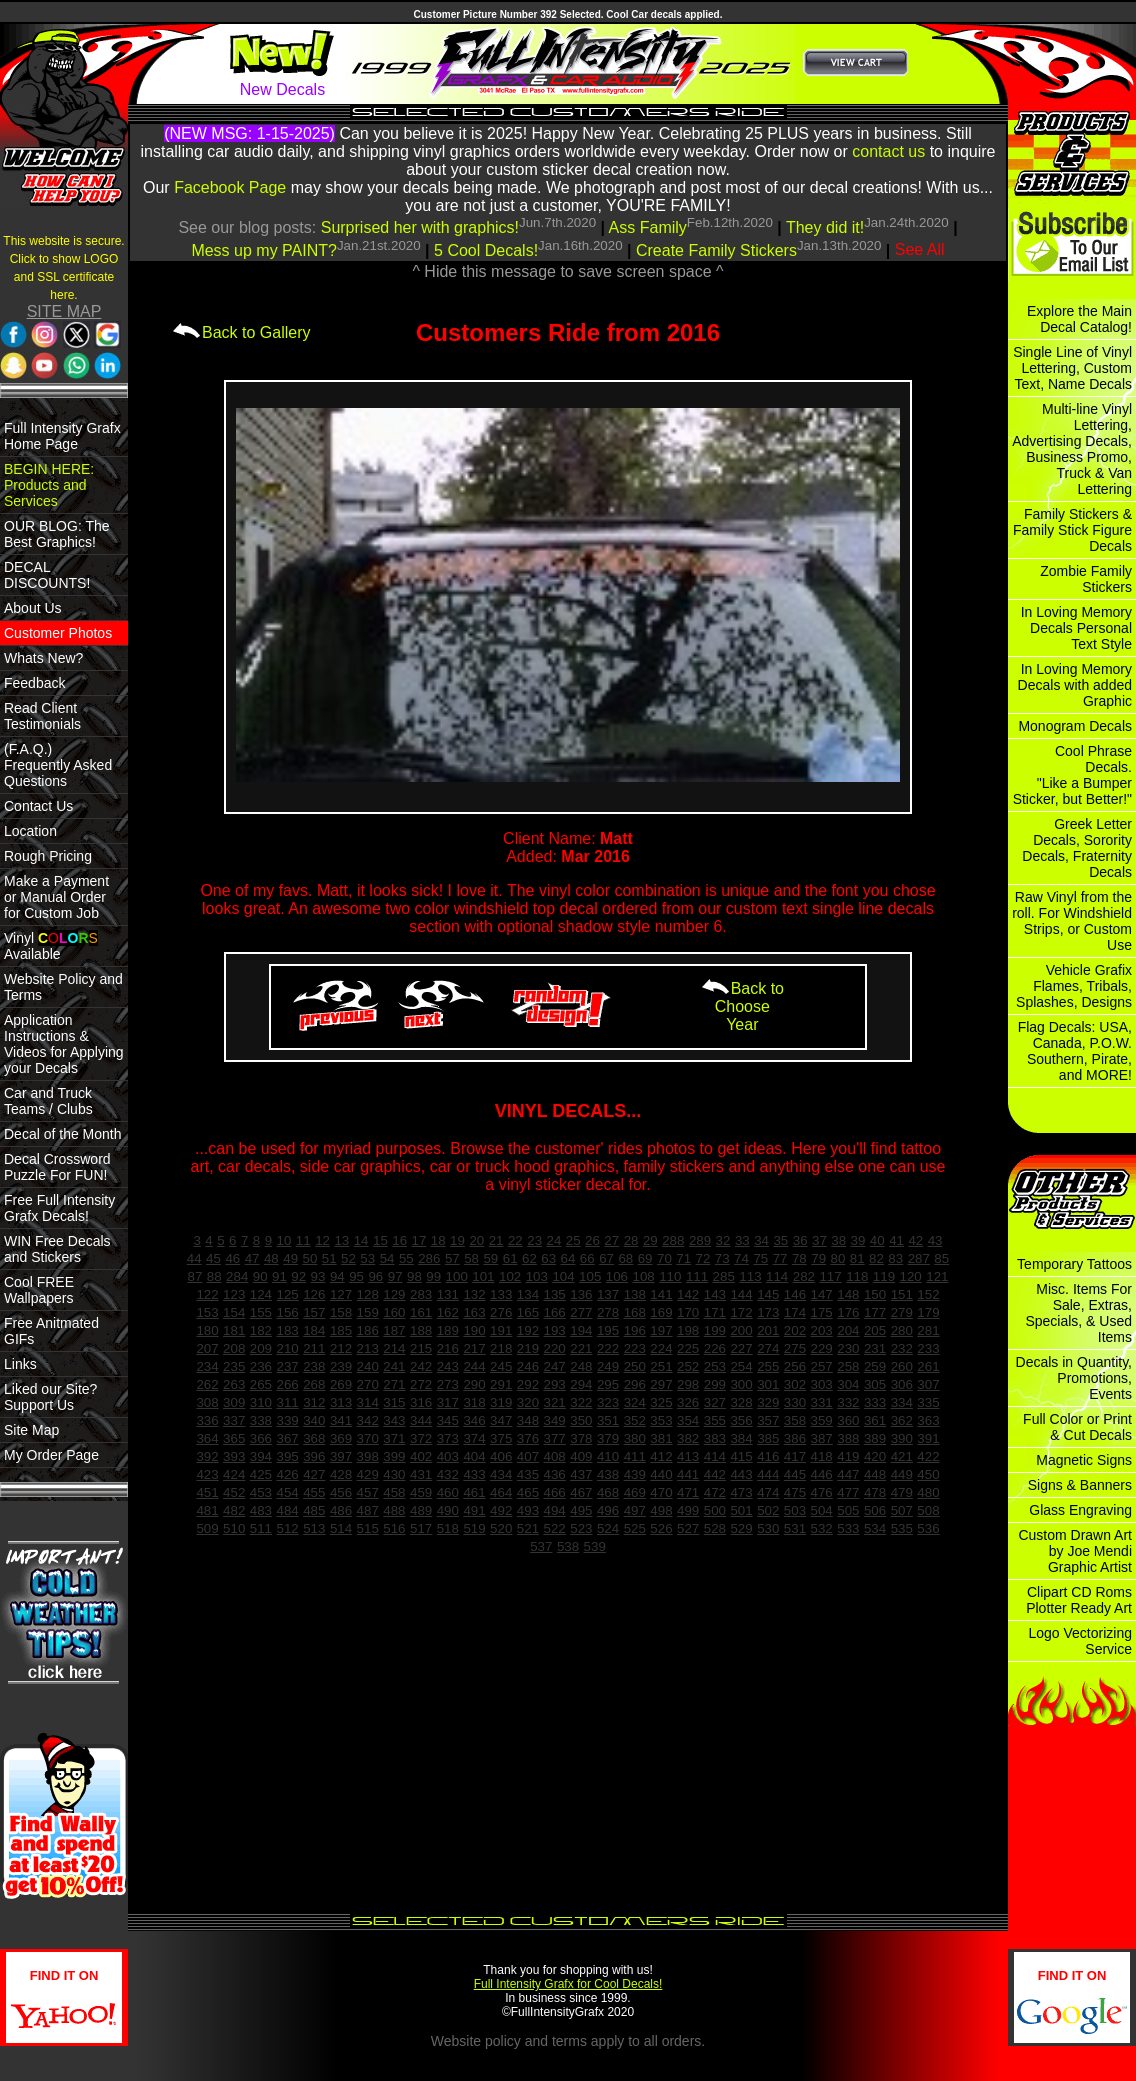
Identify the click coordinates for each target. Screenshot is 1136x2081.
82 (876, 1258)
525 (635, 1528)
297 (661, 1384)
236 (261, 1366)
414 (715, 1456)
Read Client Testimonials (42, 716)
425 (261, 1474)
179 (928, 1312)
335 (928, 1402)
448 (875, 1474)
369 (341, 1438)
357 (768, 1420)
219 (528, 1348)
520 (501, 1528)
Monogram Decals (1075, 726)
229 (822, 1348)
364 (207, 1438)
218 (501, 1348)
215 (421, 1348)
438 (608, 1474)
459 (421, 1492)
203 (822, 1330)
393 (234, 1456)
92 (298, 1276)
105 (590, 1276)
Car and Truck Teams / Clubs (48, 1101)
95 (356, 1276)
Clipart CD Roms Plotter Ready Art (1079, 1600)
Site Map (31, 1430)
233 (928, 1348)
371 (394, 1438)
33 (742, 1240)
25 (573, 1240)
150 (875, 1294)
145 (768, 1294)
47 (252, 1258)
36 (800, 1240)
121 (937, 1276)
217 (474, 1348)
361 (875, 1420)
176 (848, 1312)
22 (515, 1240)
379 (608, 1438)
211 (314, 1348)
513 (314, 1528)
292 (528, 1384)
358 (795, 1420)
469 (635, 1492)
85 (941, 1258)
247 (555, 1366)
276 (501, 1312)
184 (314, 1330)
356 (741, 1420)
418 (822, 1456)
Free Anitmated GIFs (51, 1331)
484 (287, 1510)
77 (780, 1258)
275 (795, 1348)
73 (722, 1258)
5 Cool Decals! (486, 250)
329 (768, 1402)
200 (741, 1330)
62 (529, 1258)
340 (314, 1420)
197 (661, 1330)
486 (341, 1510)
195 (608, 1330)
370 (368, 1438)
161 (421, 1312)
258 (848, 1366)
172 (741, 1312)
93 (318, 1276)
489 (421, 1510)
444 (768, 1474)
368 (314, 1438)
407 (528, 1456)
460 (448, 1492)
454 (287, 1492)
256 (795, 1366)
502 (768, 1510)
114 (777, 1276)
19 (457, 1240)
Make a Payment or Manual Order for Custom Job (56, 897)
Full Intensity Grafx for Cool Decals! (568, 1984)
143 (715, 1294)
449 (902, 1474)
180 (207, 1330)
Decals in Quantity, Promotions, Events (1074, 1378)
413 (688, 1456)
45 (213, 1258)
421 (902, 1456)
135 (555, 1294)
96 (375, 1276)
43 (935, 1240)
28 (631, 1240)
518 (448, 1528)
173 (768, 1312)
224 (661, 1348)
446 (822, 1474)
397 (341, 1456)
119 (884, 1276)
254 (741, 1366)
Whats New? (43, 658)
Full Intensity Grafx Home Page (62, 436)
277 (581, 1312)
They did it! (825, 227)
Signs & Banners (1080, 1485)
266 (287, 1384)
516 (394, 1528)
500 (715, 1510)
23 (534, 1240)
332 (848, 1402)
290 (474, 1384)
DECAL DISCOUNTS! (47, 575)
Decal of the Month (63, 1134)
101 (483, 1276)
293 (555, 1384)
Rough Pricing (48, 856)
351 (608, 1420)
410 (608, 1456)
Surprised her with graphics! (420, 227)
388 (848, 1438)
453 (261, 1492)
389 (875, 1438)
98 (414, 1276)
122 (207, 1294)
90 (260, 1276)
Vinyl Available (51, 946)
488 (394, 1510)
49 (290, 1258)
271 (394, 1384)
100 (457, 1276)
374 (474, 1438)
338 (261, 1420)
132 (474, 1294)
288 (673, 1240)
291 (501, 1384)
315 (394, 1402)
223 (635, 1348)
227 (741, 1348)
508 (928, 1510)
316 (421, 1402)
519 (474, 1528)
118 (857, 1276)
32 (723, 1240)
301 (768, 1384)
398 (368, 1456)
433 (474, 1474)
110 (670, 1276)
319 (501, 1402)
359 (822, 1420)
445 (795, 1474)
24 (554, 1240)
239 (341, 1366)
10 (284, 1240)
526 (661, 1528)
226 (715, 1348)
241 (394, 1366)
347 (501, 1420)
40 (877, 1240)
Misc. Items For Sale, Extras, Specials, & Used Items (1078, 1313)
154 (234, 1312)
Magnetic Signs (1084, 1460)
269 (341, 1384)
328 (741, 1402)
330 (795, 1402)
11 (303, 1240)
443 (741, 1474)
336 (207, 1420)
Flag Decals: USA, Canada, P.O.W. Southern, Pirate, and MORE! (1075, 1051)
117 (830, 1276)
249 (608, 1366)
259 (875, 1366)
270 (368, 1384)
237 (287, 1366)
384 (741, 1438)
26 (592, 1240)
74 (741, 1258)
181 (234, 1330)
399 (394, 1456)
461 (474, 1492)
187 (394, 1330)
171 (715, 1312)
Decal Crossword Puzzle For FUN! (57, 1167)
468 (608, 1492)
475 (795, 1492)
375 (501, 1438)
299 (715, 1384)
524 (608, 1528)
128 (368, 1294)
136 (581, 1294)
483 (261, 1510)
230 (848, 1348)
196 (635, 1330)
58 (471, 1258)
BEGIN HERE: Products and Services (49, 485)
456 (341, 1492)
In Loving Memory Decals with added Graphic (1075, 685)
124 (261, 1294)
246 (528, 1366)
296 (635, 1384)
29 (650, 1240)
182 (261, 1330)
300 (741, 1384)
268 (314, 1384)
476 (822, 1492)
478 (875, 1492)
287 (919, 1258)
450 (928, 1474)
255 (768, 1366)
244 (474, 1366)
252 (688, 1366)
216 (448, 1348)
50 (310, 1258)
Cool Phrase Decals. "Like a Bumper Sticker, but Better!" (1072, 775)
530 (768, 1528)
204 (848, 1330)
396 (314, 1456)
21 (496, 1240)
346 (474, 1420)
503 (795, 1510)
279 (902, 1312)
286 (429, 1258)
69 (645, 1258)
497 (635, 1510)
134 (528, 1294)
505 (848, 1510)
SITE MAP (64, 311)
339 (287, 1420)
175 (822, 1312)
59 (490, 1258)
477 (848, 1492)
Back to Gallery (241, 332)
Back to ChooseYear (742, 1006)
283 (421, 1294)
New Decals (282, 89)
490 (448, 1510)
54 (387, 1258)
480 (928, 1492)
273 (448, 1384)
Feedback (34, 683)
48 (271, 1258)
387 (822, 1438)
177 (875, 1312)
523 (581, 1528)
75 (760, 1258)
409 (581, 1456)
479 (902, 1492)
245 (501, 1366)
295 (608, 1384)
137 (608, 1294)
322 (581, 1402)
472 (715, 1492)
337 (234, 1420)
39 (858, 1240)
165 (528, 1312)
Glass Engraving (1080, 1510)
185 (341, 1330)
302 (795, 1384)
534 (875, 1528)
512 (287, 1528)
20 (476, 1240)
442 (715, 1474)
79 (818, 1258)
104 (563, 1276)
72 (703, 1258)
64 (568, 1258)
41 (896, 1240)
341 (341, 1420)
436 (555, 1474)
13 (341, 1240)
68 (625, 1258)
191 (501, 1330)
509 (207, 1528)
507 (902, 1510)
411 (635, 1456)
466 (555, 1492)
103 (537, 1276)
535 (902, 1528)
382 (688, 1438)
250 (635, 1366)
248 (581, 1366)
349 (555, 1420)
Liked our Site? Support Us (50, 1397)
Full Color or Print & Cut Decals (1077, 1427)
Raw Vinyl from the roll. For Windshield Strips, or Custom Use (1072, 921)
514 (341, 1528)
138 (635, 1294)
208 (234, 1348)
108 (644, 1276)
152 (928, 1294)
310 (261, 1402)
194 (581, 1330)
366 (261, 1438)
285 (724, 1276)
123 (234, 1294)
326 (688, 1402)
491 (474, 1510)
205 (875, 1330)
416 (768, 1456)
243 (448, 1366)
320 (528, 1402)
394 (261, 1456)
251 (661, 1366)
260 (902, 1366)
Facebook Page (230, 187)
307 (928, 1384)
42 (915, 1240)
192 (528, 1330)
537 (541, 1546)
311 (287, 1402)
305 (875, 1384)
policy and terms (536, 2041)
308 (207, 1402)
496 (608, 1510)
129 (394, 1294)
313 (341, 1402)
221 (581, 1348)
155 (261, 1312)
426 (287, 1474)
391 (928, 1438)
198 (688, 1330)
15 (380, 1240)
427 (314, 1474)
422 (928, 1456)
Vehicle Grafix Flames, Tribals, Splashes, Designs (1074, 986)
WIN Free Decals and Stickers (57, 1249)
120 (911, 1276)
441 (688, 1474)
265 (261, 1384)
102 (510, 1276)
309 (234, 1402)
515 (368, 1528)
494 (555, 1510)
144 (741, 1294)
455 (314, 1492)
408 (555, 1456)
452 (234, 1492)
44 (194, 1258)
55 (406, 1258)
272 (421, 1384)
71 (683, 1258)
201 (768, 1330)
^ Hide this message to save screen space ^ (567, 271)
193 (555, 1330)
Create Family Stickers (716, 250)
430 (394, 1474)
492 (501, 1510)
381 (661, 1438)
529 (741, 1528)
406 (501, 1456)
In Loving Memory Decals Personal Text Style (1076, 628)
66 (587, 1258)
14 (361, 1240)
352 (635, 1420)
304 (848, 1384)
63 (548, 1258)
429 (368, 1474)
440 (661, 1474)
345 (448, 1420)
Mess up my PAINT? (264, 250)
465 (528, 1492)
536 (928, 1528)
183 (287, 1330)
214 (394, 1348)
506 (875, 1510)
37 (819, 1240)
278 (608, 1312)
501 (741, 1510)
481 (207, 1510)
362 (902, 1420)
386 (795, 1438)
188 (421, 1330)
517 (421, 1528)
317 (448, 1402)
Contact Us (38, 806)
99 (433, 1276)
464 (501, 1492)
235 (234, 1366)
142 (688, 1294)
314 (368, 1402)
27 (611, 1240)
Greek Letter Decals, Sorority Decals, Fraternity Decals (1077, 848)
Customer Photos (58, 633)
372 (421, 1438)
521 (528, 1528)
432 (448, 1474)
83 (895, 1258)
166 (555, 1312)
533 (848, 1528)
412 (661, 1456)
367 (287, 1438)
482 (234, 1510)
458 (394, 1492)
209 (261, 1348)
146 (795, 1294)
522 (555, 1528)
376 (528, 1438)
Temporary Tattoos (1074, 1264)
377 (555, 1438)
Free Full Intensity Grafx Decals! (59, 1208)
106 (617, 1276)
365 (234, 1438)
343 (394, 1420)
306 (902, 1384)
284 (237, 1276)
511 (261, 1528)
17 (419, 1240)
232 (902, 1348)
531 (795, 1528)
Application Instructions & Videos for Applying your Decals (64, 1044)
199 (715, 1330)
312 (314, 1402)
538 (568, 1546)
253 (715, 1366)
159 (368, 1312)
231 (875, 1348)
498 (661, 1510)
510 (234, 1528)
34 (761, 1240)
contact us (888, 151)
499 (688, 1510)
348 (528, 1420)
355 (715, 1420)
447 (848, 1474)
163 (474, 1312)
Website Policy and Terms (63, 987)
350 (581, 1420)
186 (368, 1330)
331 (822, 1402)
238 (314, 1366)
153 (207, 1312)
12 (322, 1240)
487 (368, 1510)
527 (688, 1528)
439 (635, 1474)
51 (329, 1258)
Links (20, 1364)
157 (314, 1312)
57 (452, 1258)
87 (195, 1276)
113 (750, 1276)
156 (287, 1312)
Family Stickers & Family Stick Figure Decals (1072, 530)
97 (395, 1276)
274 (768, 1348)
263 (234, 1384)
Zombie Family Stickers (1086, 579)
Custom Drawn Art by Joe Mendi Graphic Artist (1075, 1551)
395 (287, 1456)
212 (341, 1348)
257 (822, 1366)
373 (448, 1438)
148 (848, 1294)
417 (795, 1456)
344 (421, 1420)
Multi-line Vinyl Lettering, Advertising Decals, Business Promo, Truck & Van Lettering (1072, 449)
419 (848, 1456)
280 (902, 1330)
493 (528, 1510)
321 (555, 1402)
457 (368, 1492)
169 (661, 1312)
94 (337, 1276)
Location (30, 831)
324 (635, 1402)
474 (768, 1492)
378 (581, 1438)
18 (438, 1240)
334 (902, 1402)
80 (838, 1258)
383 (715, 1438)
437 (581, 1474)
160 (394, 1312)
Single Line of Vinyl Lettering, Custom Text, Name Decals (1072, 368)
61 (510, 1258)
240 (368, 1366)
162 (448, 1312)
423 (207, 1474)
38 (838, 1240)
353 (661, 1420)
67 (606, 1258)
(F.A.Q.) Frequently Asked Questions (58, 765)
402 (421, 1456)
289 (700, 1240)
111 (697, 1276)
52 (348, 1258)
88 (214, 1276)
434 (501, 1474)
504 (822, 1510)
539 (595, 1546)
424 (234, 1474)
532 (822, 1528)
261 (928, 1366)
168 (635, 1312)
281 (928, 1330)
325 (661, 1402)
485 (314, 1510)
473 (741, 1492)
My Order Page (51, 1455)
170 (688, 1312)
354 (688, 1420)
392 (207, 1456)
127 (341, 1294)
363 (928, 1420)
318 (474, 1402)
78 (799, 1258)
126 (314, 1294)
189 (448, 1330)
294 (581, 1384)
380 (635, 1438)
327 (715, 1402)
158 (341, 1312)
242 (421, 1366)
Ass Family (648, 227)
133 (501, 1294)
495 (581, 1510)
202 (795, 1330)
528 (715, 1528)
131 (448, 1294)
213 (368, 1348)
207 (207, 1348)
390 (902, 1438)
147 (822, 1294)
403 (448, 1456)
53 (367, 1258)
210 (287, 1348)
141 (661, 1294)
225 (688, 1348)
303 (822, 1384)
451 (207, 1492)
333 (875, 1402)
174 (795, 1312)
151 (902, 1294)
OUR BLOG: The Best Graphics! (57, 534)
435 (528, 1474)
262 (207, 1384)
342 (368, 1420)
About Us (33, 608)
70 (664, 1258)
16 (399, 1240)
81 (857, 1258)
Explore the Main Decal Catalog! (1079, 319)
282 (804, 1276)
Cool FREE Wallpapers (39, 1290)
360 (848, 1420)
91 (279, 1276)
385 (768, 1438)
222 (608, 1348)
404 (474, 1456)
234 (207, 1366)
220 (555, 1348)
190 (474, 1330)
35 (780, 1240)
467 (581, 1492)
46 (232, 1258)
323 (608, 1402)
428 (341, 1474)
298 (688, 1384)
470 (661, 1492)
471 (688, 1492)
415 (741, 1456)
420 (875, 1456)
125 (287, 1294)
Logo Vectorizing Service (1080, 1641)
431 (421, 1474)
